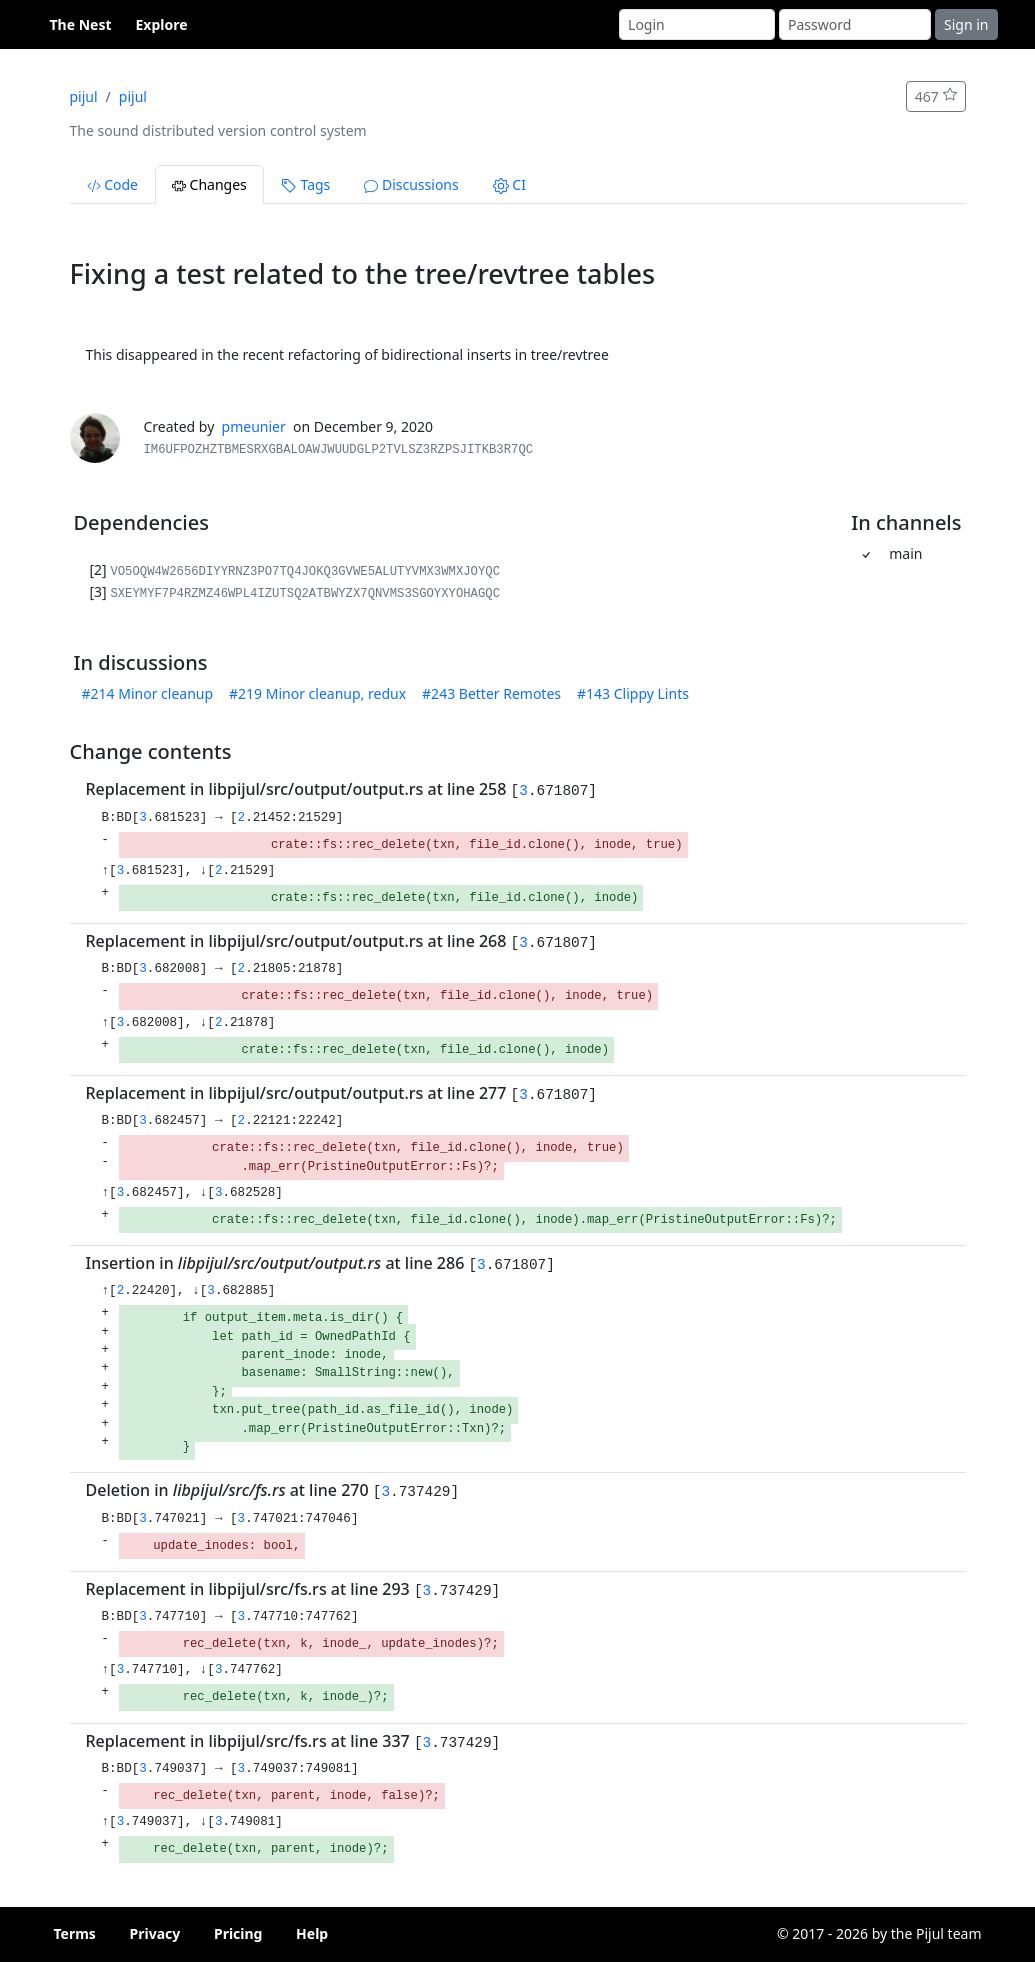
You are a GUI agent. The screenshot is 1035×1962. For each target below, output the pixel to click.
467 (936, 96)
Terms (75, 1933)
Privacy (155, 1933)
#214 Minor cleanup (148, 693)
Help (312, 1933)
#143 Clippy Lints (633, 693)
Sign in (966, 24)
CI (509, 184)
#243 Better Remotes (491, 693)
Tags (305, 184)
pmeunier (254, 426)
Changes (209, 184)
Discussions (411, 184)
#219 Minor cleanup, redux (317, 693)
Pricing (238, 1933)
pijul (84, 96)
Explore (162, 24)
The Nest (81, 24)
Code (112, 184)
